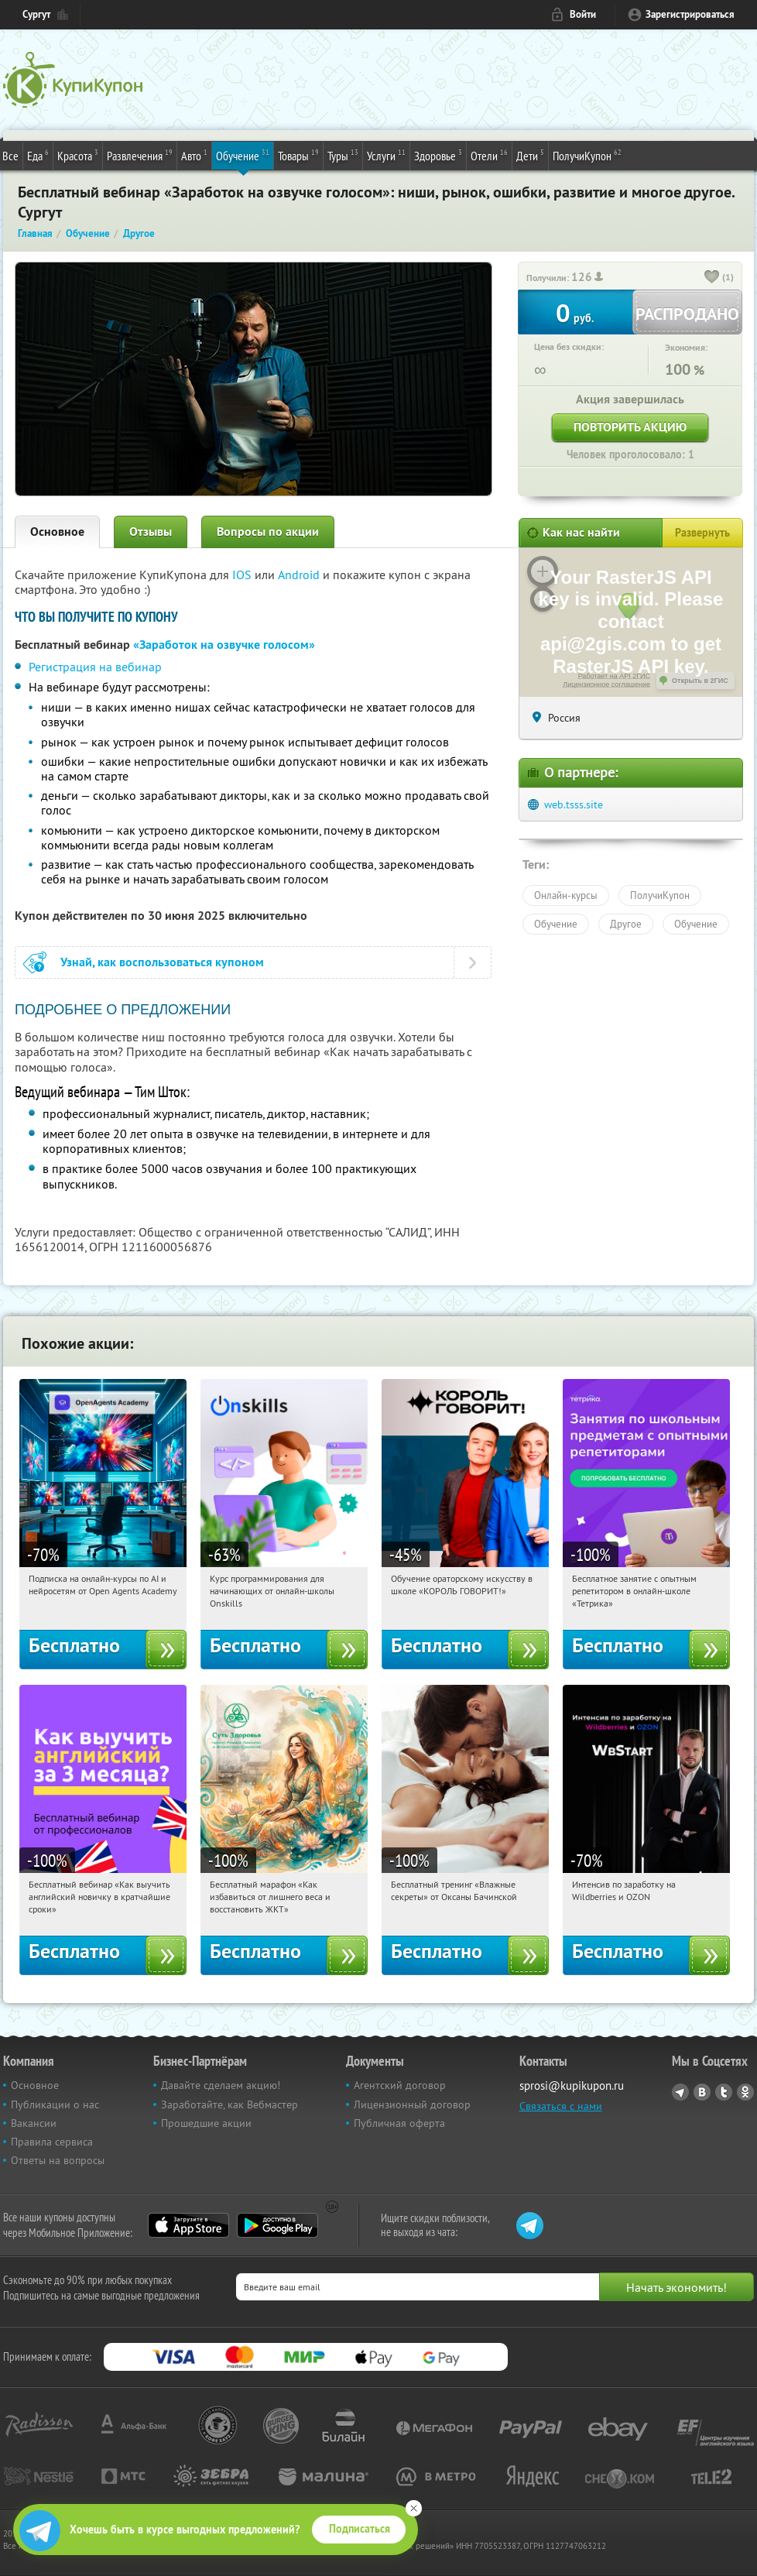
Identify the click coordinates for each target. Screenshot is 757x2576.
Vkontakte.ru (702, 2092)
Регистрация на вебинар (95, 666)
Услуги (386, 154)
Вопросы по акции (268, 531)
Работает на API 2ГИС (614, 676)
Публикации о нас (55, 2104)
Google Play (277, 2225)
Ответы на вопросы (57, 2160)
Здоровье (438, 154)
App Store (188, 2225)
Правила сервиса (52, 2142)
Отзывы (150, 531)
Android (300, 574)
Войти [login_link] (583, 14)
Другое (626, 924)
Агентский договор (400, 2085)
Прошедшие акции (206, 2123)
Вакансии (34, 2123)
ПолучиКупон (587, 154)
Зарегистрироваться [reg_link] (690, 14)
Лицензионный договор (412, 2104)
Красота (77, 154)
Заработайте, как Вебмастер (229, 2104)
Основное (57, 531)
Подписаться (359, 2529)
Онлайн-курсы (566, 895)
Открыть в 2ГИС (700, 680)
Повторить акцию (630, 427)
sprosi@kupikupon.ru (571, 2085)
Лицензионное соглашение (606, 684)
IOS (243, 574)
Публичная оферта (399, 2123)
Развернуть (702, 533)
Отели (489, 154)
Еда (38, 154)
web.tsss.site (573, 804)
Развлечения (140, 154)
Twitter (723, 2092)
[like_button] (712, 278)
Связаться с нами (560, 2106)
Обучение (242, 154)
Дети (530, 154)
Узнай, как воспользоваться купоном (162, 962)
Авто (194, 154)
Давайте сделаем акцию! (220, 2085)
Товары (298, 154)
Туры (342, 154)
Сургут (36, 14)
